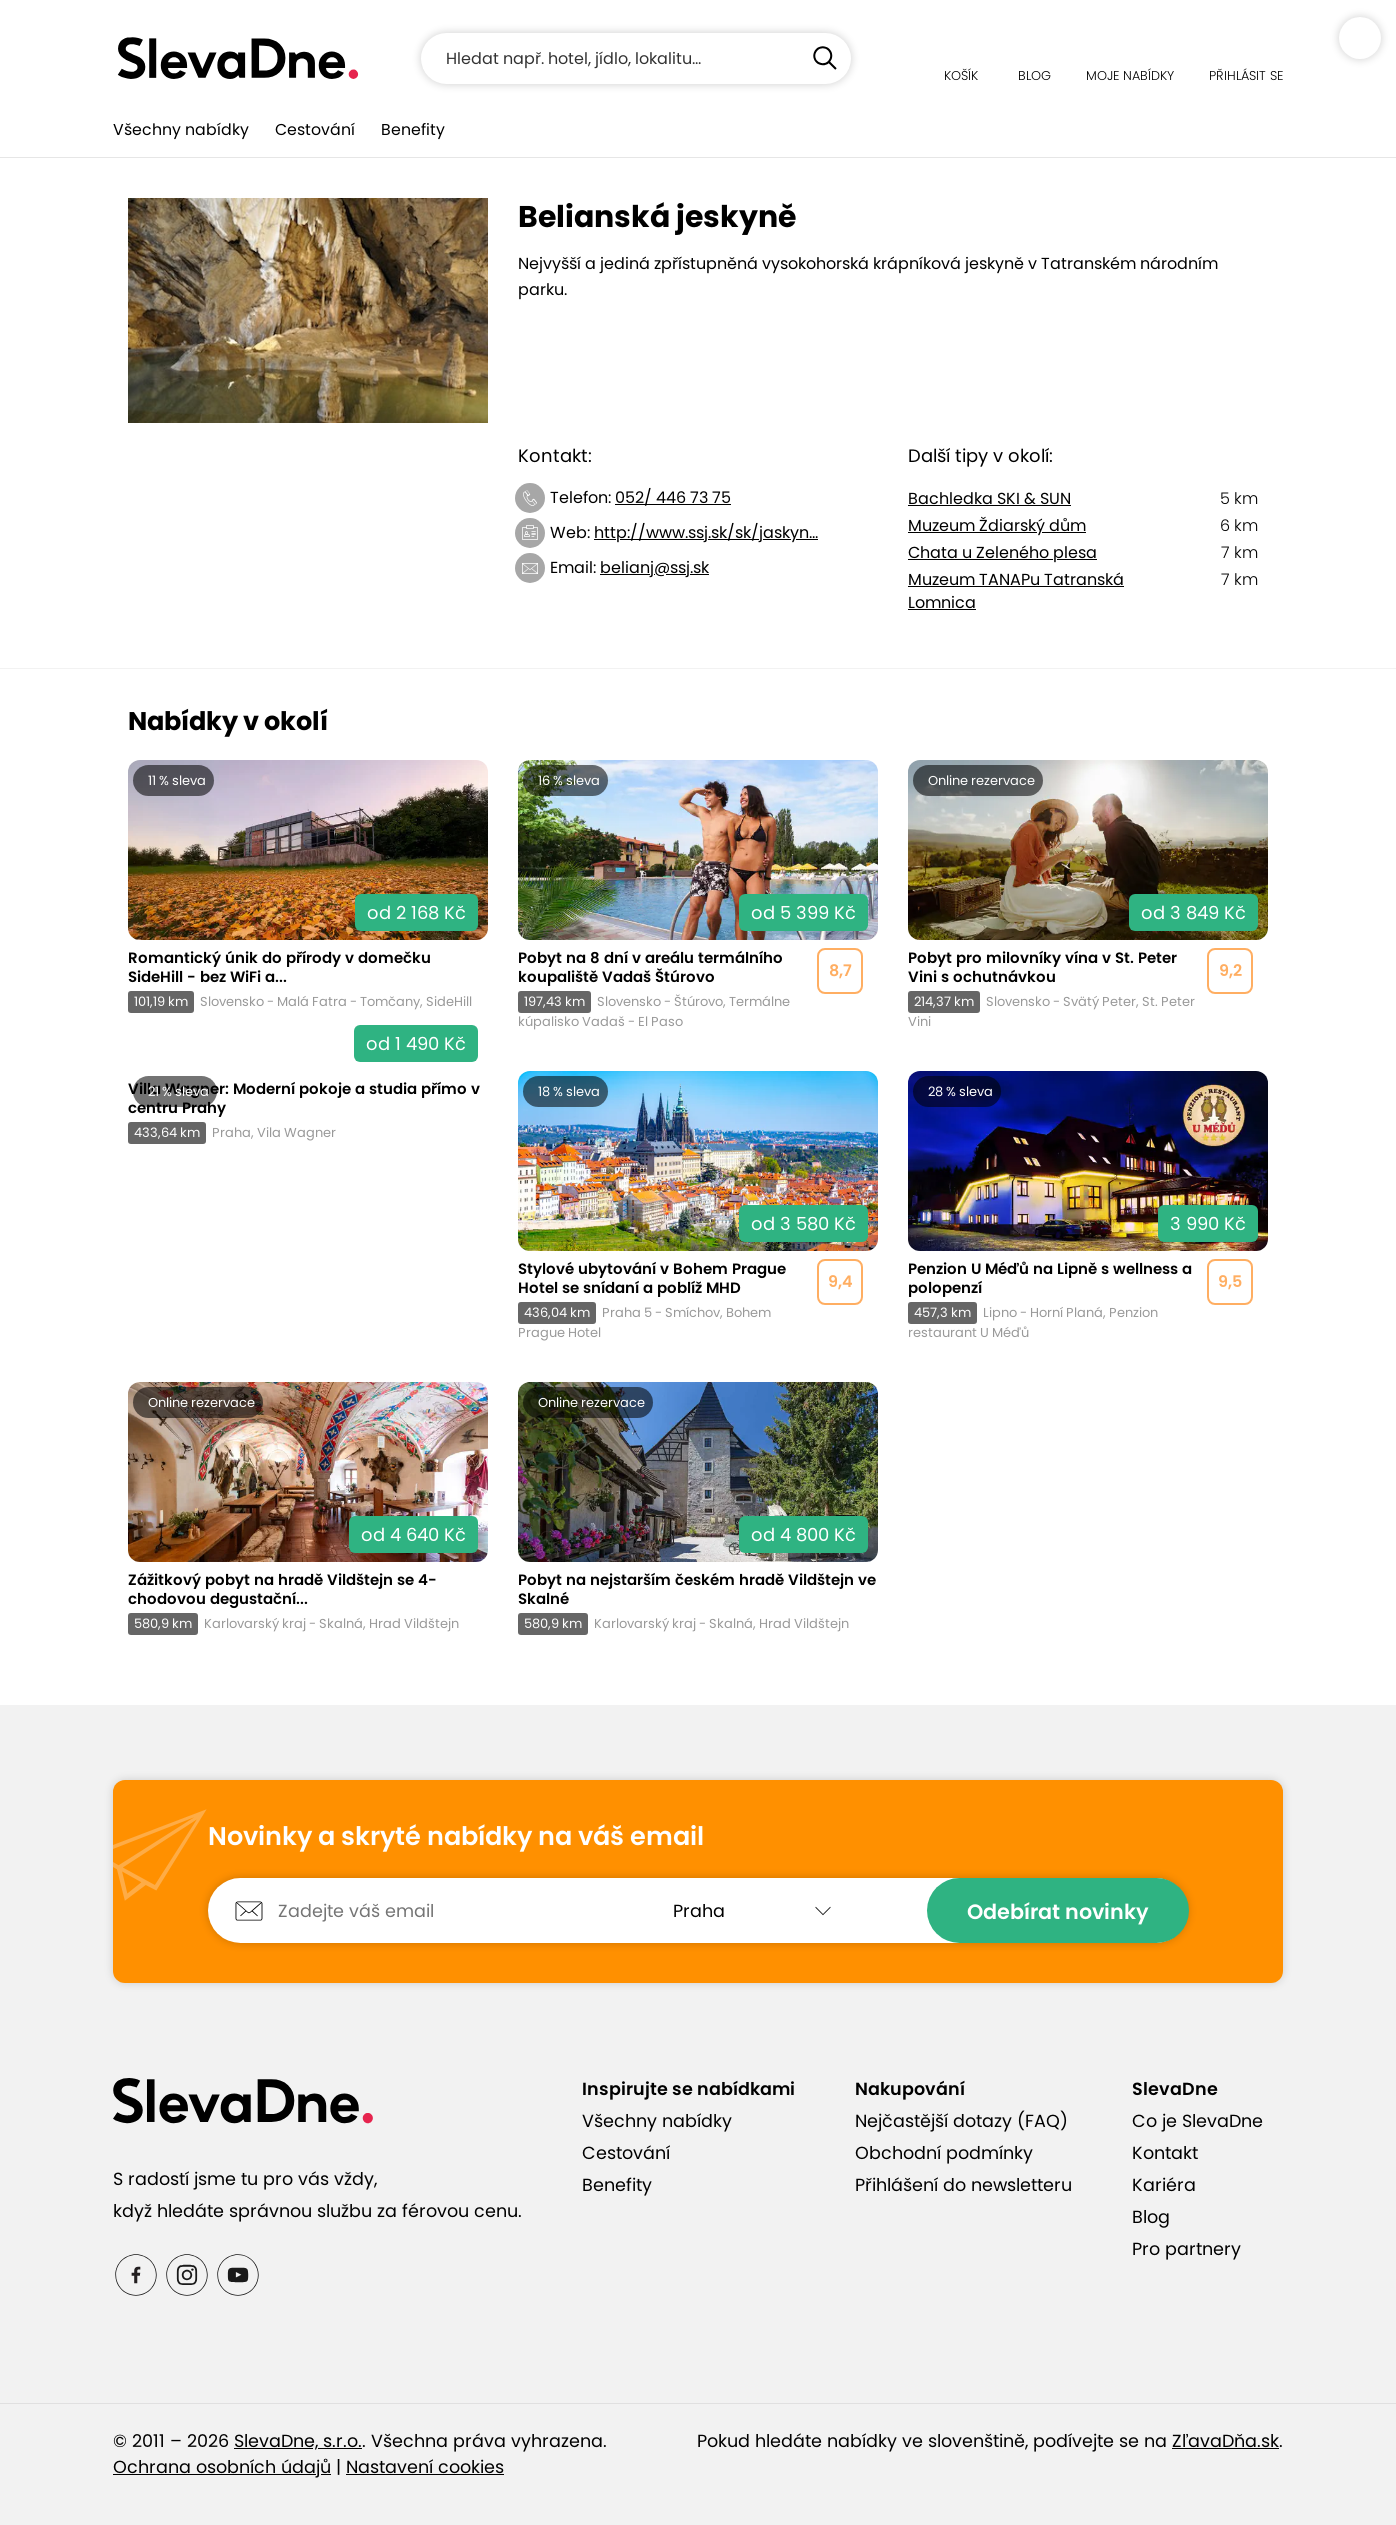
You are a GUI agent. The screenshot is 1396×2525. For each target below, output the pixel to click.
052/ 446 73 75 (673, 497)
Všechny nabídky (181, 129)
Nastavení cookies (425, 2467)
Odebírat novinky (1058, 1911)
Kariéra (1164, 2185)
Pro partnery (1186, 2249)
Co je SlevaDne (1197, 2121)
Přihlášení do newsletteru (963, 2185)
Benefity (413, 129)
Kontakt (1165, 2153)
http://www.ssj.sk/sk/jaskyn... (706, 532)
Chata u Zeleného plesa (1002, 552)
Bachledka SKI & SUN (989, 498)
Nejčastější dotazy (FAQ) (961, 2121)
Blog (1151, 2217)
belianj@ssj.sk (654, 567)
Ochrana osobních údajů (222, 2467)
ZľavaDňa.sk (1225, 2441)
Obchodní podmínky (944, 2153)
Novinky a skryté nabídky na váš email (456, 1837)
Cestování (315, 129)
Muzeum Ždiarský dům (997, 525)
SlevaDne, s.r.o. (298, 2441)
